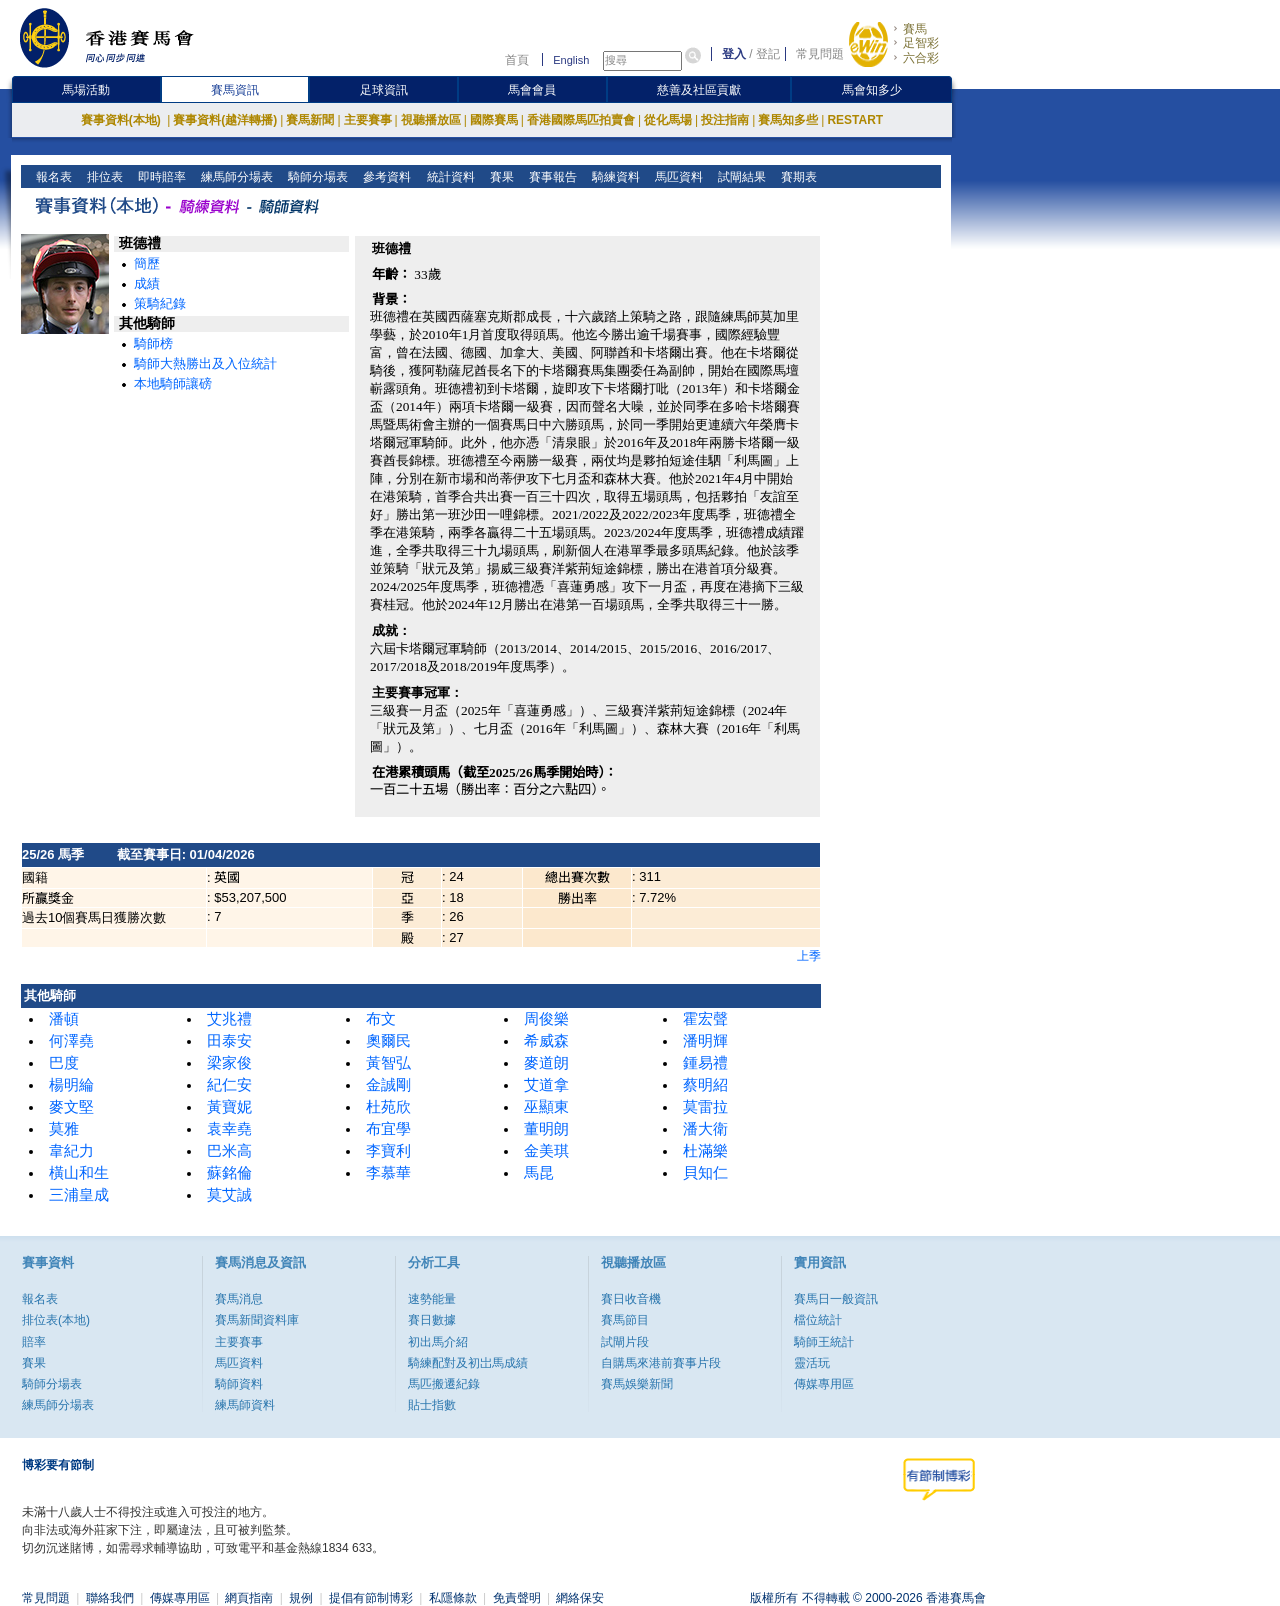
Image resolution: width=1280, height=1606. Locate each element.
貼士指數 (432, 1405)
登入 (734, 54)
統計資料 (448, 177)
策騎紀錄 (160, 303)
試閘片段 (625, 1342)
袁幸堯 (229, 1129)
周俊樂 (546, 1019)
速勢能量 (432, 1299)
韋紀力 (71, 1151)
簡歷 (147, 263)
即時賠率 (160, 177)
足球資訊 (384, 90)
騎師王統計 (824, 1342)
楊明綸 (71, 1085)
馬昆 (539, 1173)
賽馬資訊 (235, 90)
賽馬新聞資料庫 (257, 1320)
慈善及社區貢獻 (699, 90)
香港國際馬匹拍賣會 (581, 120)
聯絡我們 (110, 1598)
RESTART (855, 120)
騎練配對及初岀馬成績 (468, 1363)
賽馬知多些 (788, 120)
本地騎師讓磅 (173, 383)
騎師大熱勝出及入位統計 (205, 363)
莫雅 (64, 1129)
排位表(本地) (56, 1320)
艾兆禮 (229, 1019)
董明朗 (546, 1129)
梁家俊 (229, 1063)
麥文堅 (71, 1107)
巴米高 (229, 1151)
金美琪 (546, 1151)
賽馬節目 (625, 1320)
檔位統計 (818, 1320)
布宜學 (388, 1129)
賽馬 (915, 29)
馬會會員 (532, 90)
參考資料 (385, 177)
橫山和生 (79, 1173)
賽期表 (796, 177)
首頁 (517, 60)
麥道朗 (546, 1063)
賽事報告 (550, 177)
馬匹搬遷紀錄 (444, 1384)
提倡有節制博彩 (371, 1598)
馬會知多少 (872, 90)
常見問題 (820, 54)
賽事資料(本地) (122, 120)
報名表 (52, 177)
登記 (768, 54)
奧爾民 (388, 1041)
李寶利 (388, 1151)
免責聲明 (517, 1598)
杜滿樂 (705, 1151)
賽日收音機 (631, 1299)
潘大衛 (705, 1129)
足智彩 (921, 43)
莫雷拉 (705, 1107)
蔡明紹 (705, 1085)
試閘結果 (739, 177)
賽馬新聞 (310, 120)
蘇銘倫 (229, 1173)
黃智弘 (388, 1063)
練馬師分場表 (235, 177)
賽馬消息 (239, 1299)
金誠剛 (388, 1085)
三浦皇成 (79, 1195)
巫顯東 (546, 1107)
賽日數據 (432, 1320)
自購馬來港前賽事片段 (661, 1363)
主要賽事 (368, 120)
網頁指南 (249, 1598)
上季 (809, 956)
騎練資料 (613, 177)
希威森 (546, 1041)
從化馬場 (668, 120)
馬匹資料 (676, 177)
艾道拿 (546, 1085)
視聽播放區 (431, 120)
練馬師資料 (245, 1405)
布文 (381, 1019)
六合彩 (921, 58)
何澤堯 (71, 1041)
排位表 (103, 177)
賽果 (499, 177)
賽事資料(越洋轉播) (225, 120)
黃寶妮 (229, 1107)
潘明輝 (705, 1041)
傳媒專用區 (824, 1384)
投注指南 (725, 120)
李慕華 (388, 1173)
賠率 (34, 1342)
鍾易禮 (705, 1063)
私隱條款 (453, 1598)
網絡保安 (580, 1598)
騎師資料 (239, 1384)
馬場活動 (86, 90)
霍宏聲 (705, 1019)
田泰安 (229, 1041)
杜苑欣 (388, 1107)
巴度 (64, 1063)
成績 (147, 283)
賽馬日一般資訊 (836, 1299)
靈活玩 (812, 1363)
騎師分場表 (316, 177)
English (571, 60)
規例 (301, 1598)
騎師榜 (153, 343)
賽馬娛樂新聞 (637, 1384)
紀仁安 (229, 1085)
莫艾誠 (229, 1195)
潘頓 (64, 1019)
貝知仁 (705, 1173)
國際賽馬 (494, 120)
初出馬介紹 (438, 1342)
